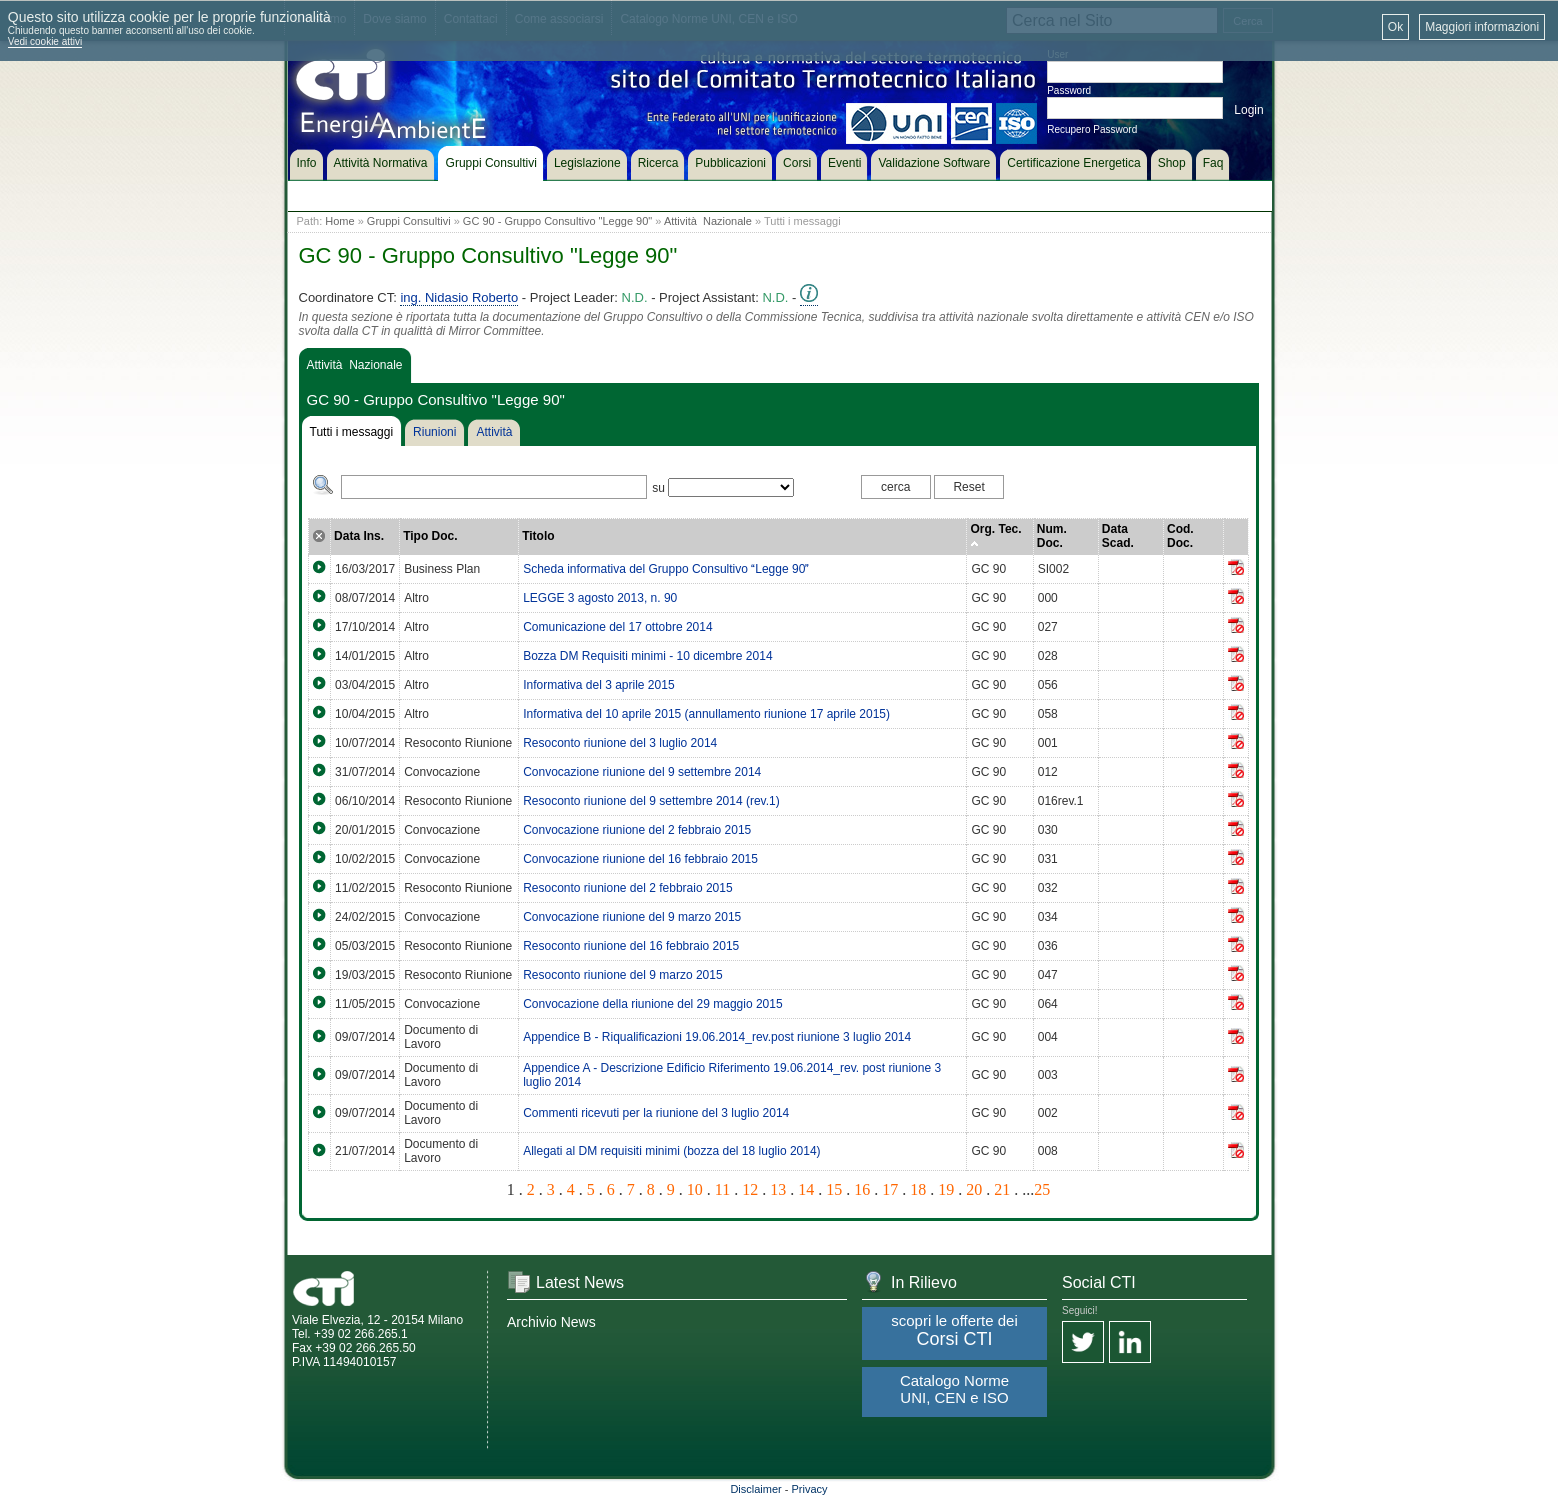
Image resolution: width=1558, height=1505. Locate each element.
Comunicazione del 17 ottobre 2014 (617, 627)
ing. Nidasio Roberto (459, 297)
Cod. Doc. (1180, 536)
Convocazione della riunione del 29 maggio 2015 (653, 1004)
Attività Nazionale (708, 221)
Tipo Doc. (430, 536)
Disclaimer (755, 1489)
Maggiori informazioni (1482, 27)
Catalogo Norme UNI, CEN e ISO (954, 1389)
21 (1002, 1189)
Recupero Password (1092, 129)
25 (1042, 1189)
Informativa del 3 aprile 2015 (598, 685)
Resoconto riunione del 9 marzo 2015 (622, 975)
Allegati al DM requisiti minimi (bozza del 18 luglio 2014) (671, 1151)
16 (862, 1189)
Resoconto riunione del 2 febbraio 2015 (627, 888)
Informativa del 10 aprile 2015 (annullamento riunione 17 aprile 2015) (706, 714)
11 (722, 1189)
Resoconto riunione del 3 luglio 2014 (620, 743)
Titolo (538, 536)
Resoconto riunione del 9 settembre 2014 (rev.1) (651, 801)
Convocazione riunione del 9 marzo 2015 (632, 917)
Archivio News (551, 1322)
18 (918, 1189)
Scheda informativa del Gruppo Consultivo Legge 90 (666, 569)
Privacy (810, 1489)
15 (834, 1189)
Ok (1395, 27)
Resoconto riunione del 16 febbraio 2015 (631, 946)
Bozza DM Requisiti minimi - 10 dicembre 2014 (647, 656)
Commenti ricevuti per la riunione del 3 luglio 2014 (656, 1113)
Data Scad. (1118, 536)
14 (806, 1189)
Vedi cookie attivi (45, 41)
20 (974, 1189)
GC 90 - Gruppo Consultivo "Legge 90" (557, 221)
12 (750, 1189)
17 (890, 1189)
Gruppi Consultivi (409, 221)
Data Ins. (359, 536)
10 (695, 1189)
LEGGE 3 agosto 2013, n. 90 (600, 598)
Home (339, 221)
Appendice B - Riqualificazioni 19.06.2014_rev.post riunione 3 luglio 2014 (717, 1037)
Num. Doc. (1052, 536)
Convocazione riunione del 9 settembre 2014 (642, 772)
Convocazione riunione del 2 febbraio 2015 (637, 830)
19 (946, 1189)
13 (778, 1189)
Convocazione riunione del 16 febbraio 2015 (640, 859)
